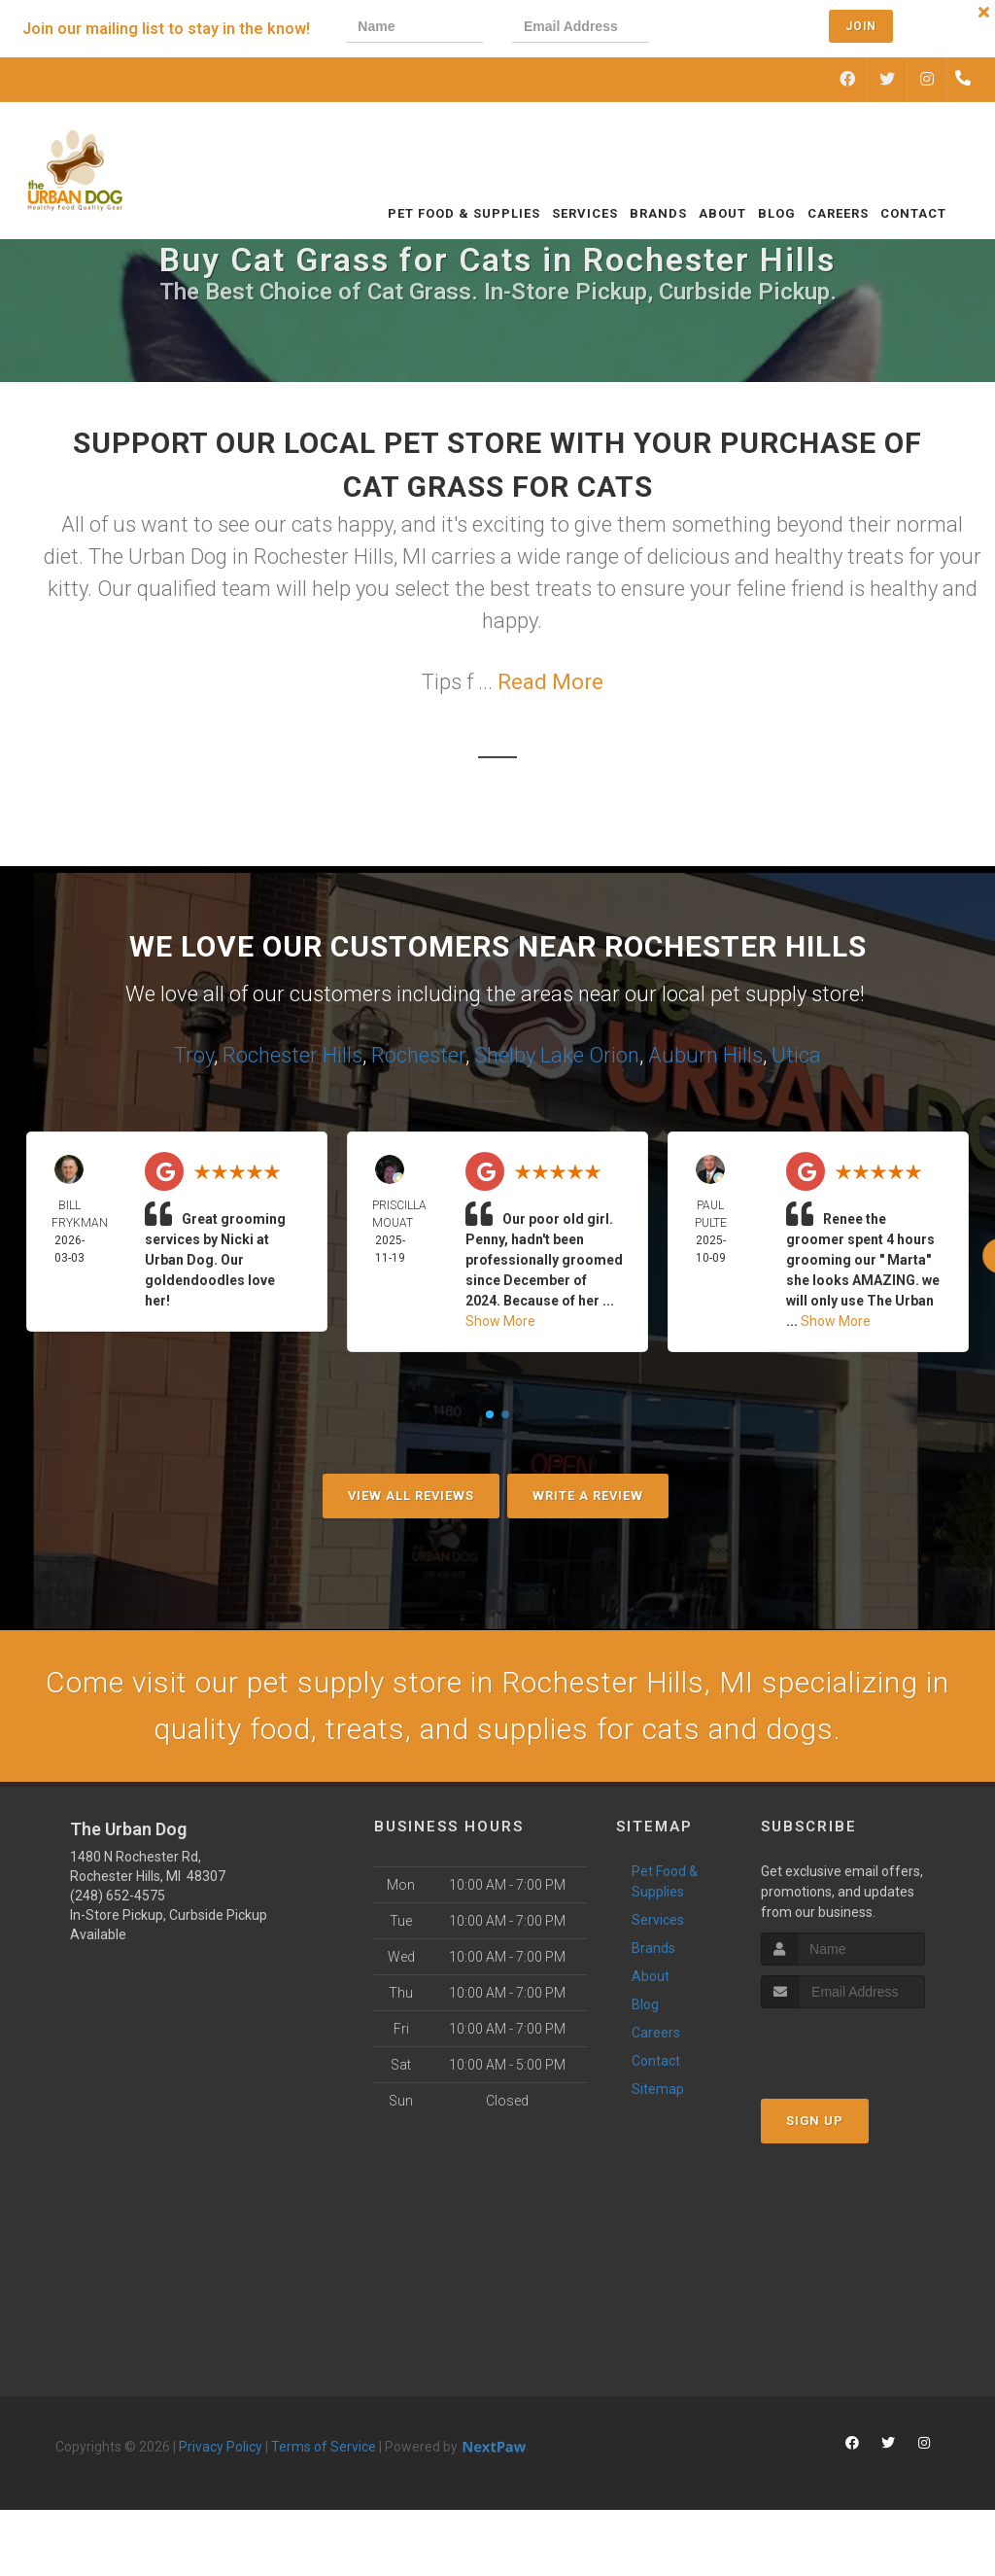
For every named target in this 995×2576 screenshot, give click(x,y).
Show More (500, 1321)
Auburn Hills (705, 1055)
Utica (796, 1055)
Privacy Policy (220, 2446)
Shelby (504, 1055)
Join (860, 26)
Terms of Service (323, 2446)
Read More (550, 682)
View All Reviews (411, 1495)
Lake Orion (589, 1055)
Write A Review (587, 1495)
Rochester (418, 1055)
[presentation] (744, 29)
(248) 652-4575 (117, 1895)
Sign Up (814, 2120)
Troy (194, 1055)
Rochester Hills (292, 1055)
